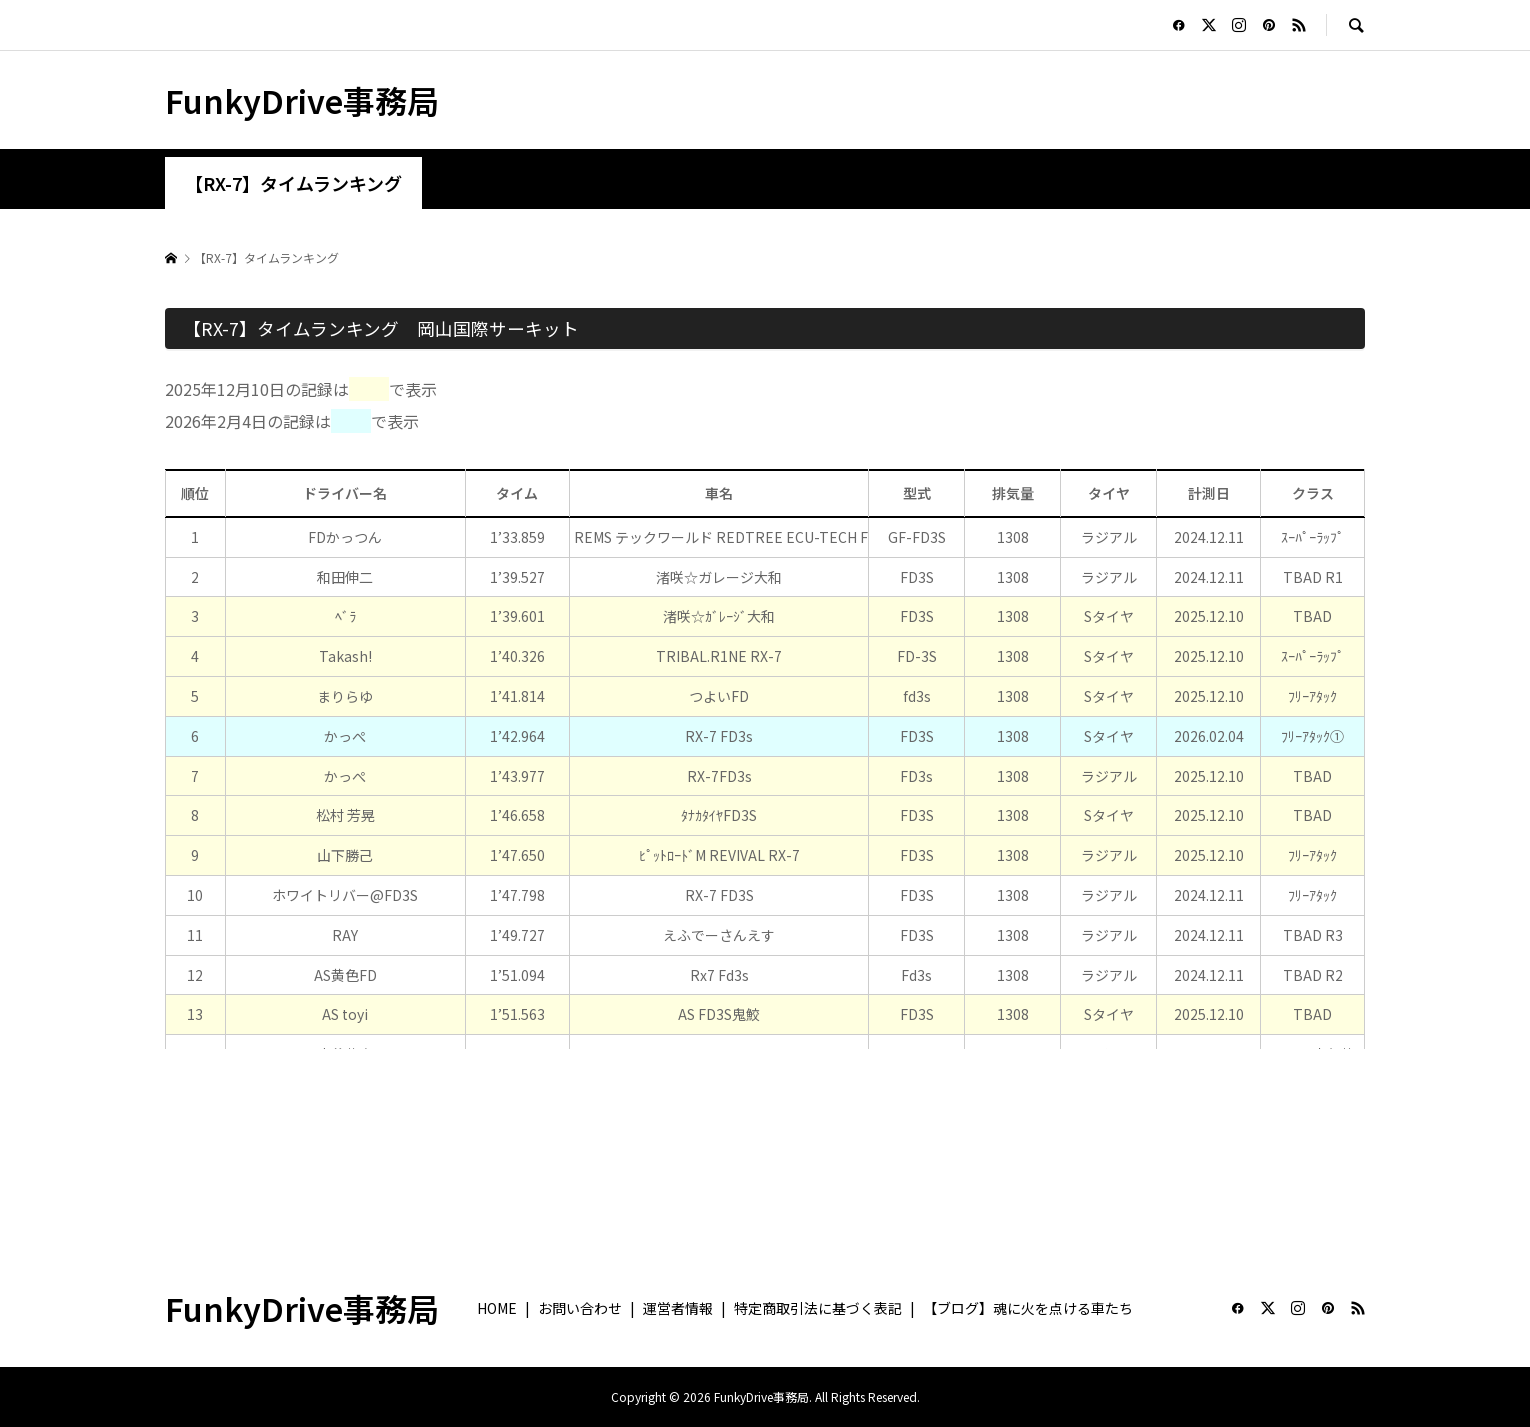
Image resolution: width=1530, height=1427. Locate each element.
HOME (497, 1308)
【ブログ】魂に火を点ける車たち (1028, 1308)
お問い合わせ (580, 1308)
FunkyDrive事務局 (302, 100)
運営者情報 (678, 1308)
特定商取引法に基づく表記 (818, 1308)
